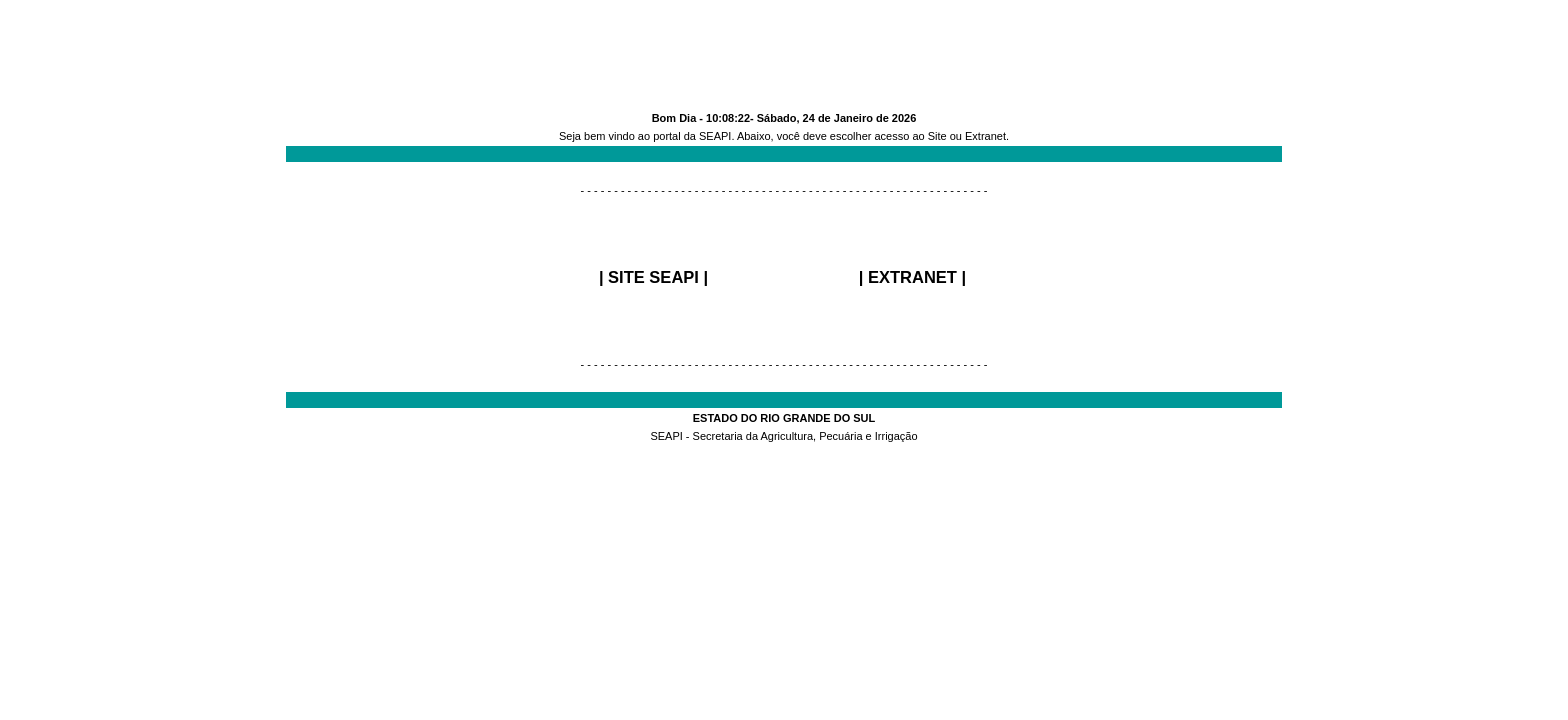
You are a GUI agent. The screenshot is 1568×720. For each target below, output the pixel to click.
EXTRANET (912, 277)
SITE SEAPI (653, 277)
